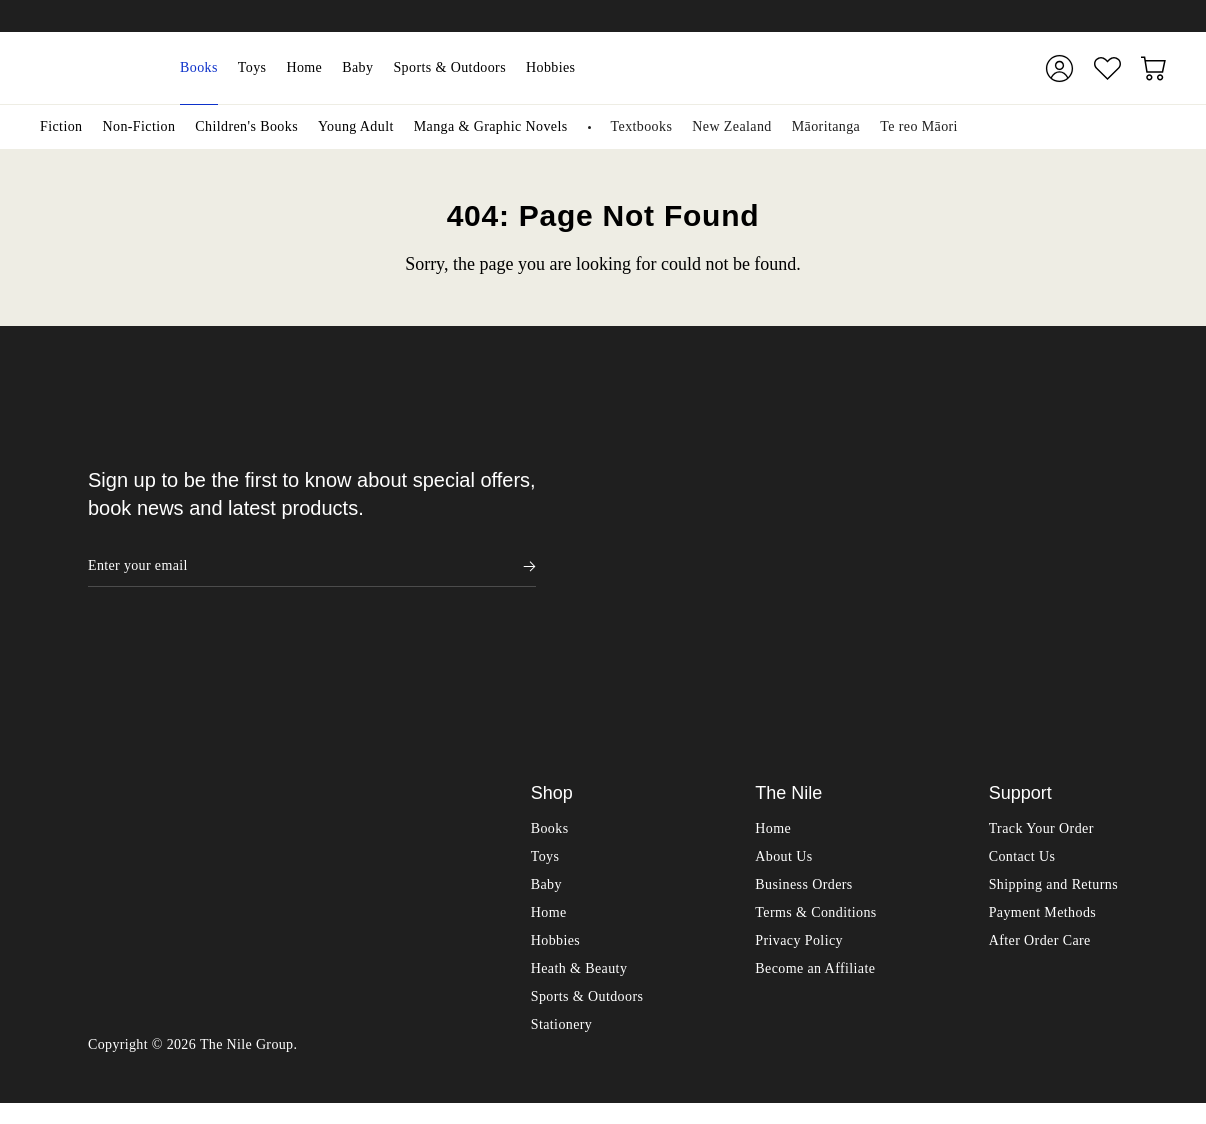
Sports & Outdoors (449, 67)
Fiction (61, 126)
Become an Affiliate (815, 989)
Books (199, 67)
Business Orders (803, 905)
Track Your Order (1041, 849)
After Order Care (1040, 961)
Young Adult (356, 126)
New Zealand (731, 126)
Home (304, 67)
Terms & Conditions (815, 933)
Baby (357, 67)
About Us (783, 877)
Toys (252, 67)
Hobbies (550, 67)
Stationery (562, 1045)
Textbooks (642, 126)
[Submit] (982, 68)
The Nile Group (247, 1065)
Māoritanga (826, 126)
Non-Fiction (138, 126)
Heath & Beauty (579, 989)
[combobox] (798, 68)
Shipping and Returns (1053, 905)
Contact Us (1022, 877)
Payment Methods (1043, 933)
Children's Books (246, 126)
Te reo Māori (919, 126)
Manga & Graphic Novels (491, 126)
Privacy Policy (799, 961)
